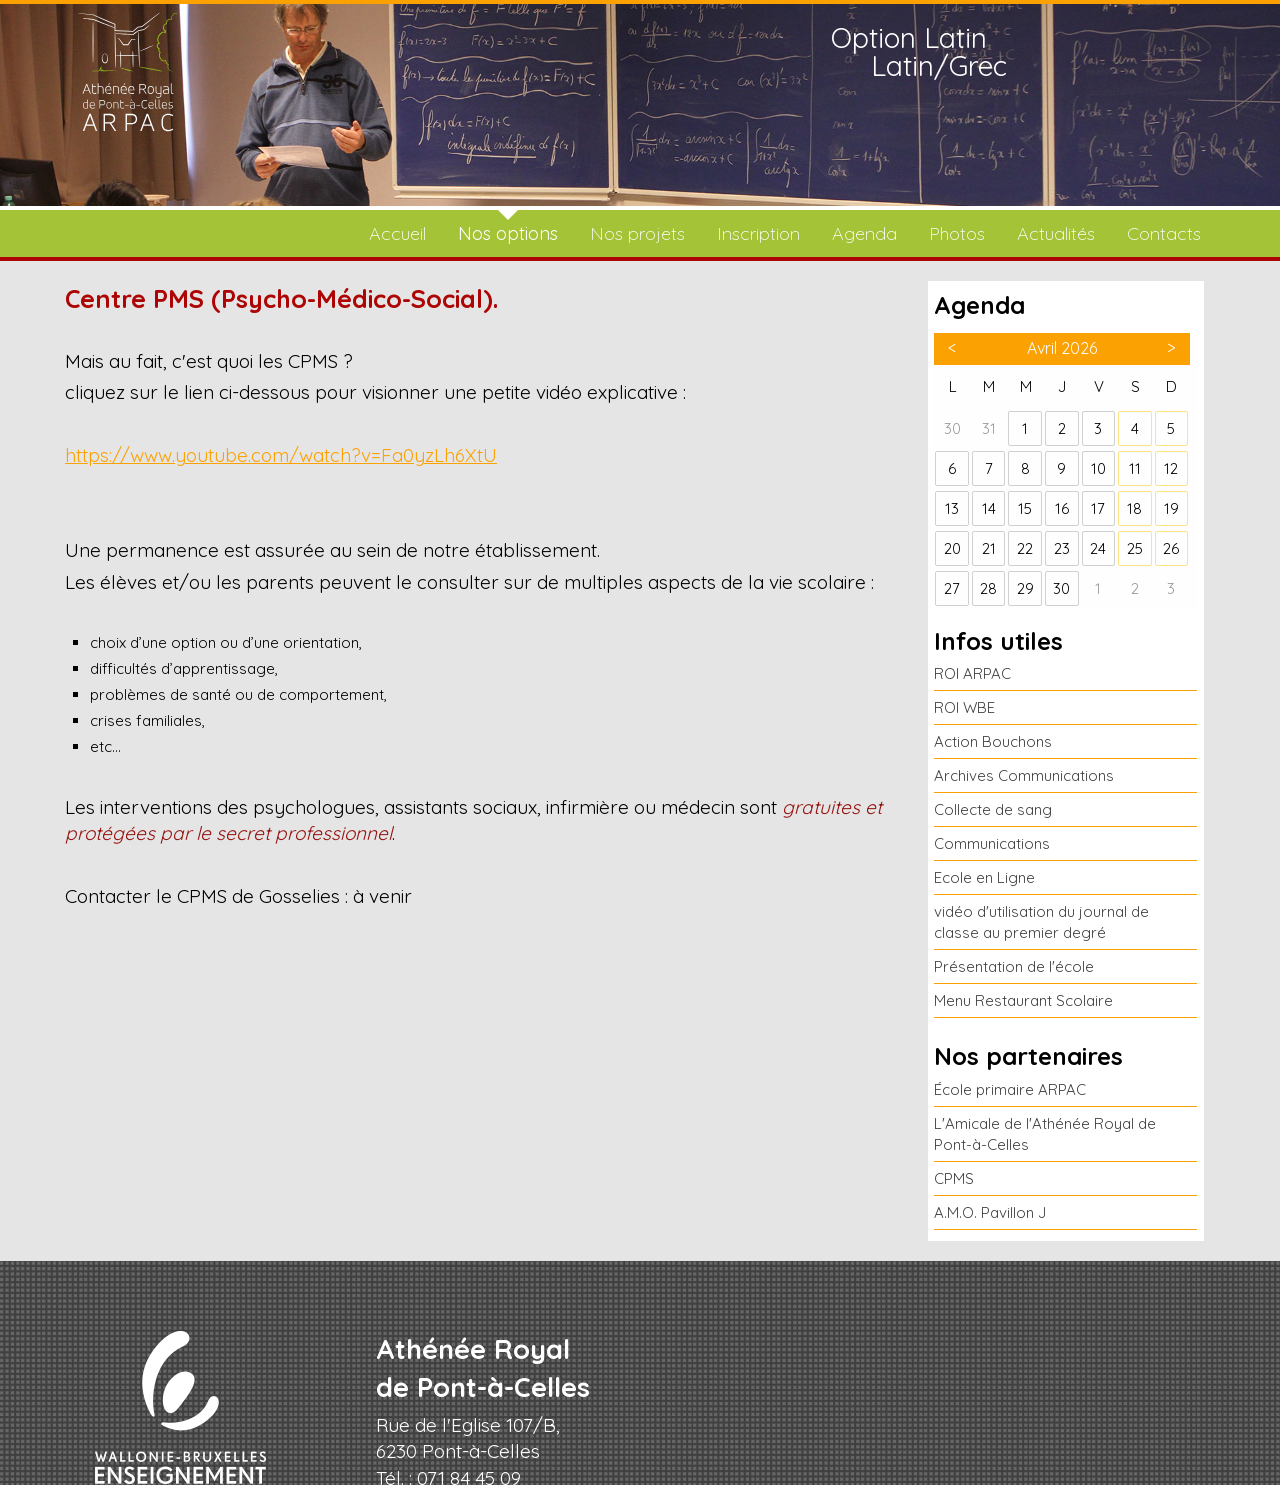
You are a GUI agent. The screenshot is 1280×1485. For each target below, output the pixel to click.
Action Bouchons (993, 741)
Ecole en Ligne (984, 877)
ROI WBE (964, 707)
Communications (992, 843)
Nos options (508, 233)
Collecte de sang (993, 809)
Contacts (1164, 233)
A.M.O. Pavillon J (990, 1212)
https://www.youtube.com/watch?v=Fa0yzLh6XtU (281, 455)
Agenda (864, 233)
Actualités (1056, 233)
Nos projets (637, 233)
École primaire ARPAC (1010, 1089)
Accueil (397, 233)
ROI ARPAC (972, 673)
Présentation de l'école (1014, 966)
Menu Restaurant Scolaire (1023, 1000)
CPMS (954, 1178)
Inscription (758, 233)
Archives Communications (1024, 775)
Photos (957, 233)
